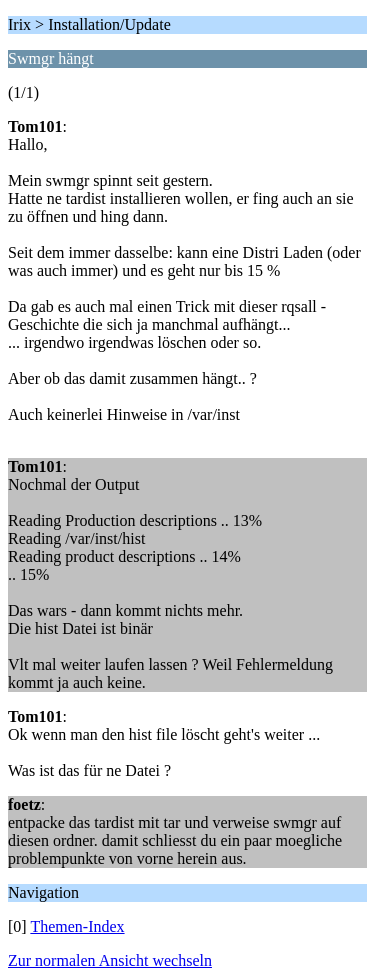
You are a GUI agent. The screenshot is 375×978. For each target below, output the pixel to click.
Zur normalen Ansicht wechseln (110, 960)
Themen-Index (77, 926)
